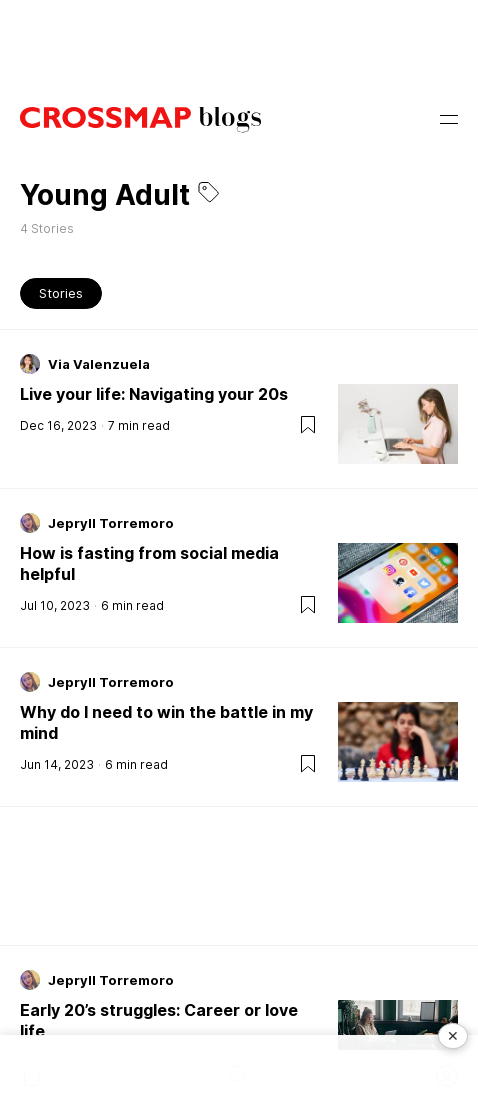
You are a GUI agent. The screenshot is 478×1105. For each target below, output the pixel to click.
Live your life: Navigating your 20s (154, 394)
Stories (61, 293)
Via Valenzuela (99, 364)
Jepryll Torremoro (111, 523)
